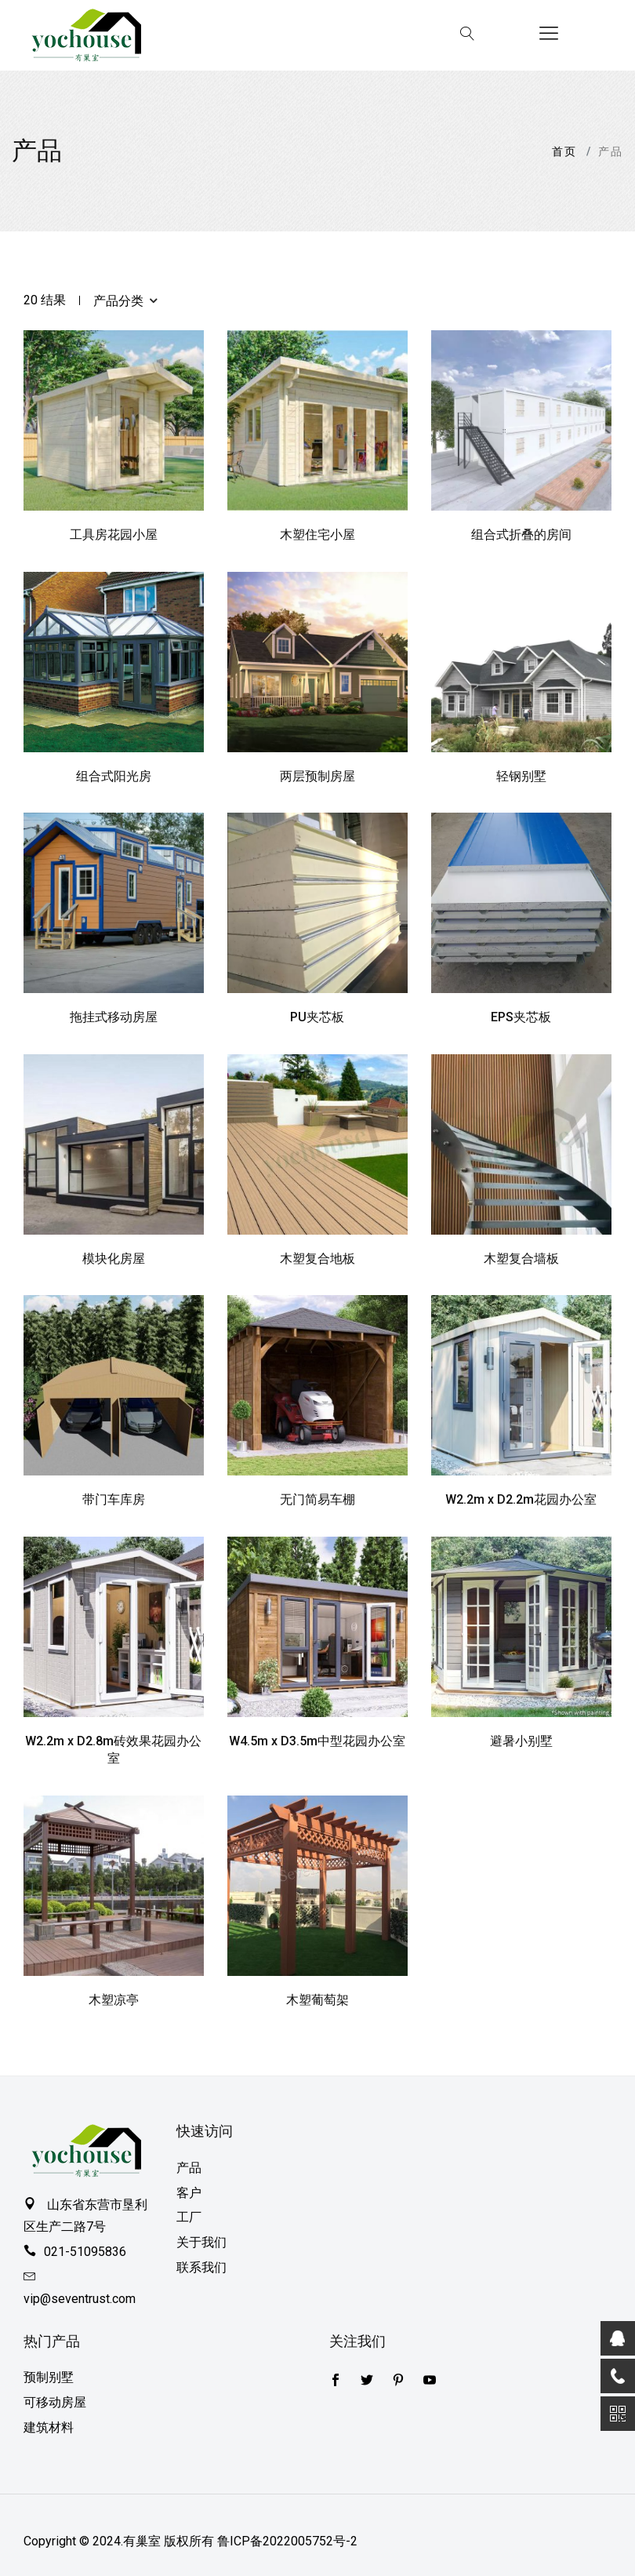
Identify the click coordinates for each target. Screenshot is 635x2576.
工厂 (188, 2217)
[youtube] (429, 2381)
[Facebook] (367, 2381)
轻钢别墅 (521, 776)
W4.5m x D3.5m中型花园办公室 (317, 1741)
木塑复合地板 (317, 1258)
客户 (188, 2192)
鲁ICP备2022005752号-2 (287, 2541)
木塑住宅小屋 (317, 534)
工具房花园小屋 (114, 534)
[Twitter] (335, 2381)
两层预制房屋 (317, 776)
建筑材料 (49, 2427)
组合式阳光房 (113, 776)
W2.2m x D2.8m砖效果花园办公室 (113, 1750)
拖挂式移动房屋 (114, 1017)
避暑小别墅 (521, 1741)
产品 (188, 2167)
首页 (564, 151)
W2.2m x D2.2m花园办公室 (521, 1499)
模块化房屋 (113, 1258)
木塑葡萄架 (317, 1999)
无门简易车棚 (317, 1499)
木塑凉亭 (114, 1999)
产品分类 (125, 300)
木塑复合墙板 (521, 1258)
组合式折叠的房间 (521, 534)
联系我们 (201, 2267)
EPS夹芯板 (521, 1017)
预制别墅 (49, 2377)
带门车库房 (113, 1499)
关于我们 (201, 2242)
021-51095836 (85, 2251)
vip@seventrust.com (80, 2298)
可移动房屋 (55, 2402)
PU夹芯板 (317, 1017)
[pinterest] (398, 2381)
